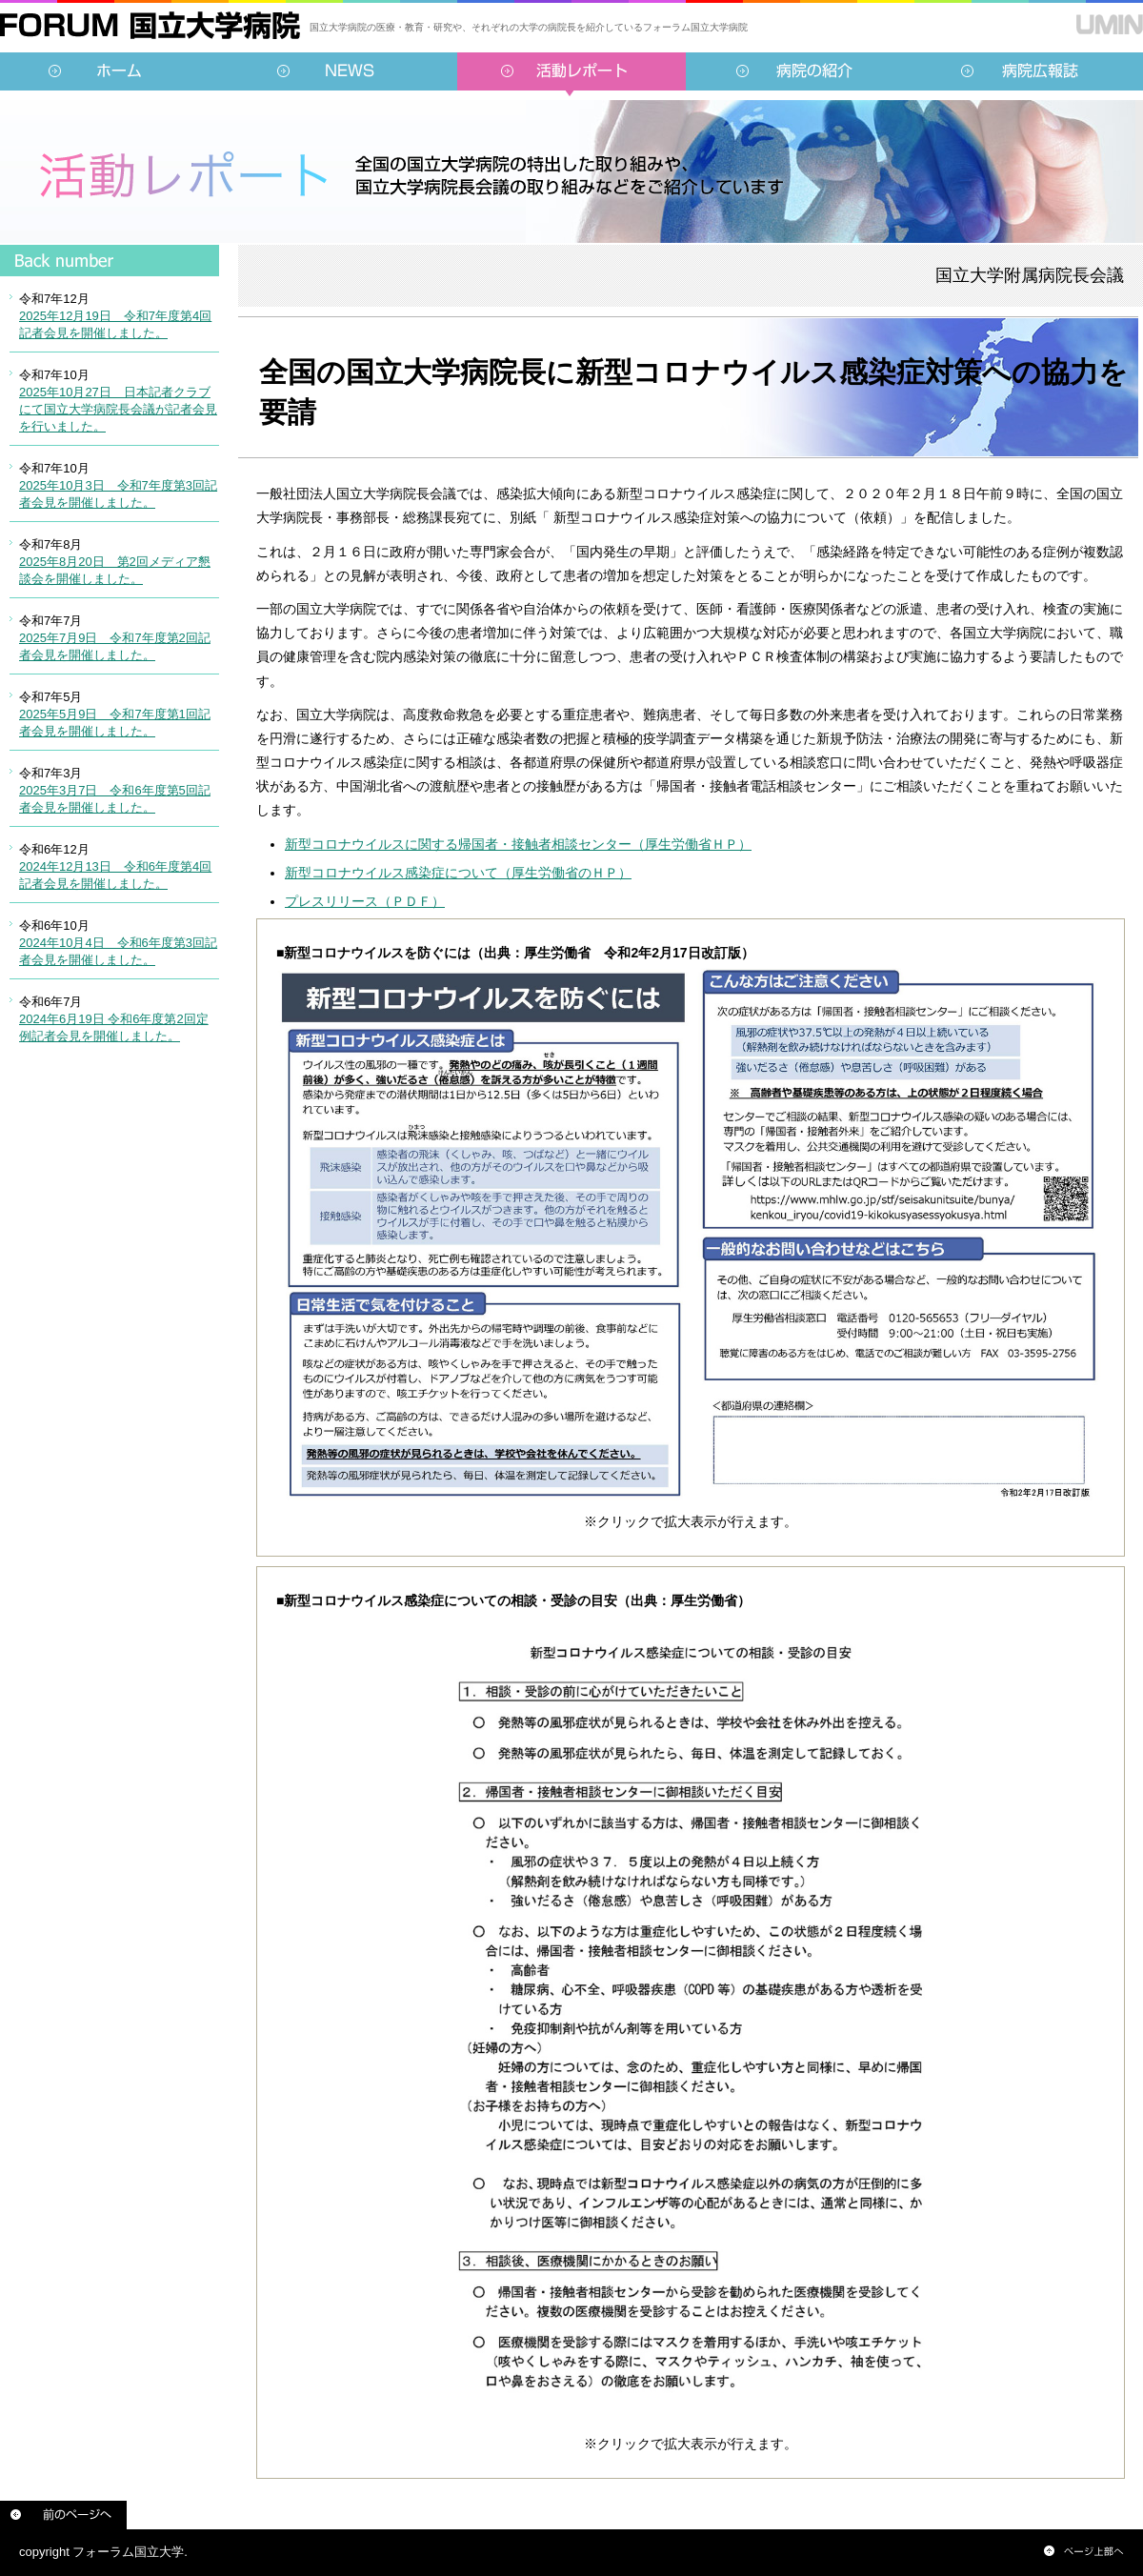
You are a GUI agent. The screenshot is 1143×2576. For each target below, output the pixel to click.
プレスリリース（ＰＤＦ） (365, 901)
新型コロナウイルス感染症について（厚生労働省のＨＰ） (458, 872)
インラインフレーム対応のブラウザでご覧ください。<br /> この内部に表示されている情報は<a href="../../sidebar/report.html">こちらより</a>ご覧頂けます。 (109, 662)
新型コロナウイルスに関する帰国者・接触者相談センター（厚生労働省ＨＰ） (518, 844)
